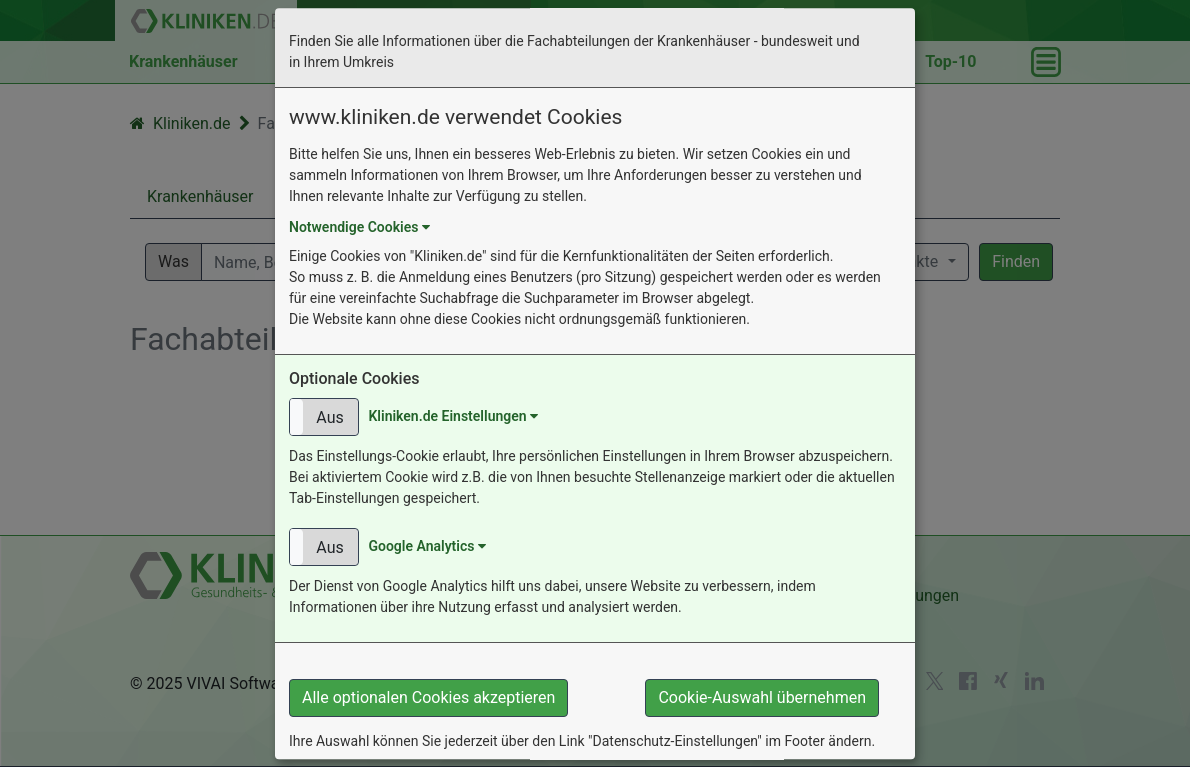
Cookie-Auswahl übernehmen (762, 697)
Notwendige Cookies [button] (359, 227)
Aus (329, 417)
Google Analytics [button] (426, 546)
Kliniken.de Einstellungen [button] (453, 416)
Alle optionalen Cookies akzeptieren (428, 697)
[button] (324, 417)
